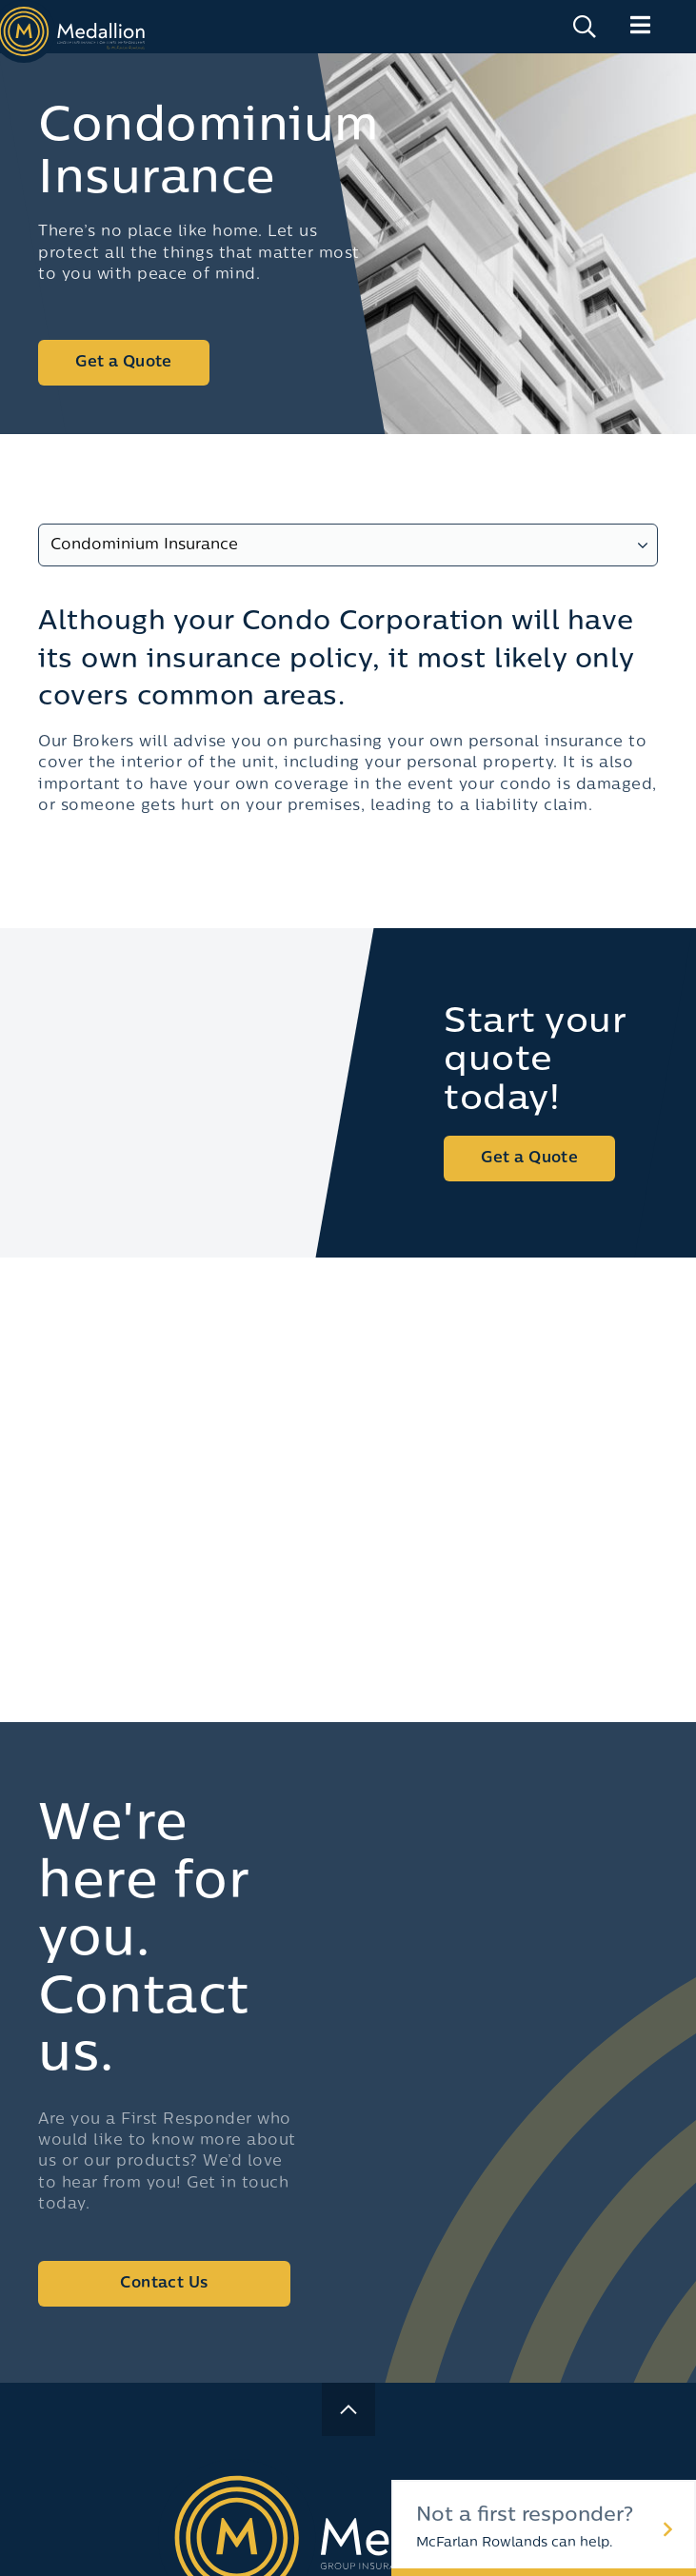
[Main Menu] (640, 26)
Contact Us (164, 2283)
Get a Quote (123, 362)
